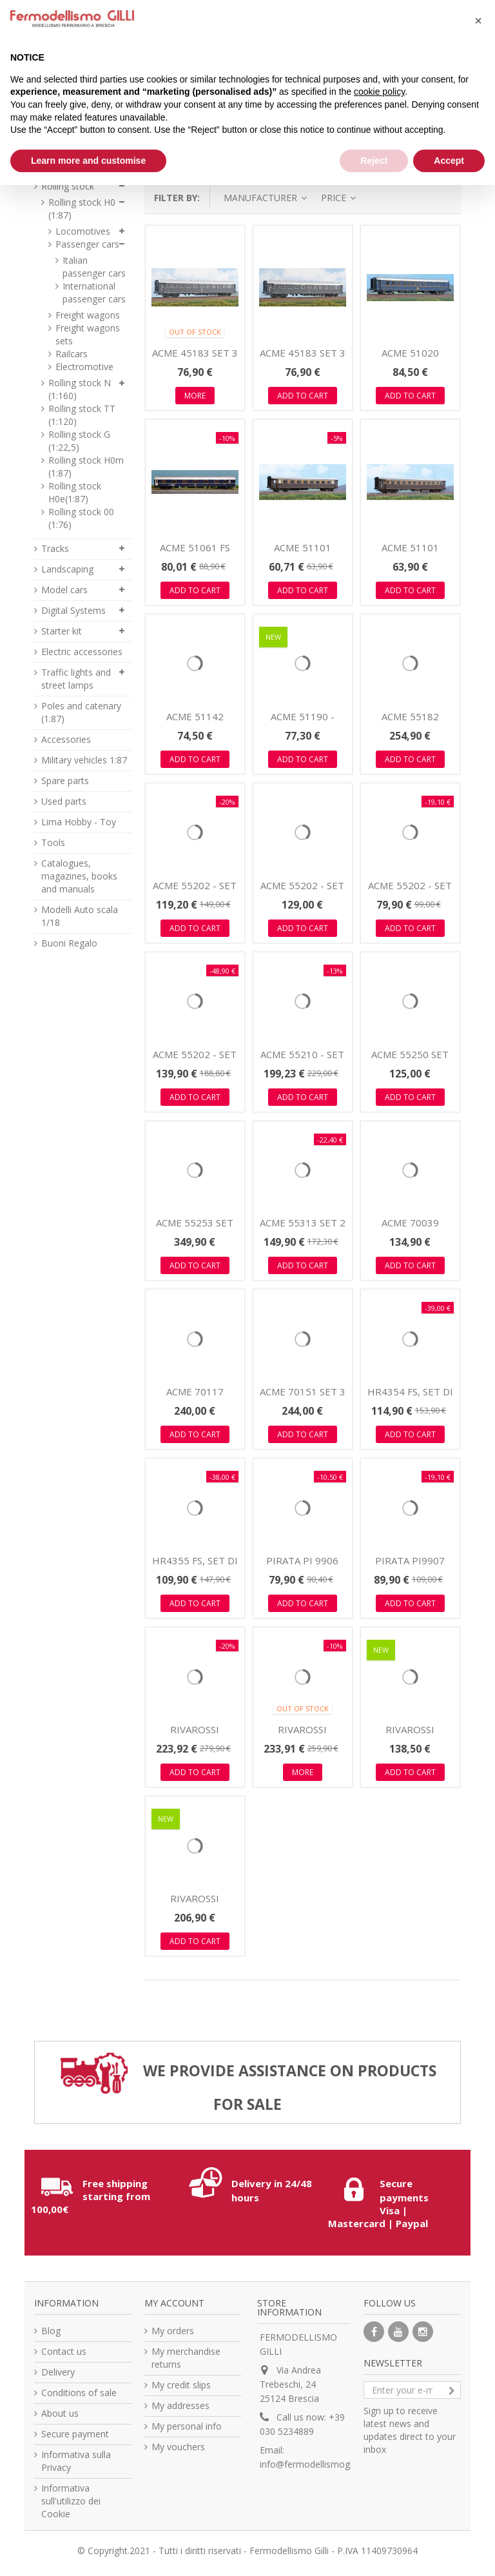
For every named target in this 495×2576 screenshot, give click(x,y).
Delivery (58, 2372)
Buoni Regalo (69, 943)
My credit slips (181, 2385)
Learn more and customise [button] (88, 160)
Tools (53, 842)
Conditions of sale (79, 2392)
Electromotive (84, 366)
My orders (172, 2331)
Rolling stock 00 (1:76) (81, 518)
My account (174, 2303)
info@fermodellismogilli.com (319, 2464)
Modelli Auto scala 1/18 (79, 916)
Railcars (71, 354)
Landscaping (67, 569)
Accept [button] (449, 160)
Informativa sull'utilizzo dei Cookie (71, 2501)
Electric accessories (81, 651)
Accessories (66, 739)
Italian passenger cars (94, 266)
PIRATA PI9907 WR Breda (410, 1566)
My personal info (186, 2426)
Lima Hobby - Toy (78, 822)
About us (60, 2413)
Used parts (63, 801)
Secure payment (75, 2434)
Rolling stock (67, 186)
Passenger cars (87, 244)
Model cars (64, 590)
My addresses (180, 2405)
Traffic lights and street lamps (76, 678)
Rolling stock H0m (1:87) (86, 466)
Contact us (63, 2351)
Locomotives (82, 231)
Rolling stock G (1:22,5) (79, 440)
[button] (478, 20)
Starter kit (61, 631)
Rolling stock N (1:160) (79, 389)
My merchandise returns (185, 2357)
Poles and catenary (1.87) (81, 712)
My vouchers (178, 2447)
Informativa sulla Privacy (76, 2460)
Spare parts (65, 780)
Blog (51, 2331)
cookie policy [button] (379, 91)
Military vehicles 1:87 (84, 760)
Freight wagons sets (87, 334)
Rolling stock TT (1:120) (81, 415)
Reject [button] (373, 160)
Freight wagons (87, 315)
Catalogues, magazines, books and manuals (79, 876)
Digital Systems (73, 610)
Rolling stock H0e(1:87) (74, 492)
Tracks (55, 548)
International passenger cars (94, 292)
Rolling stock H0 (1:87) (81, 208)
